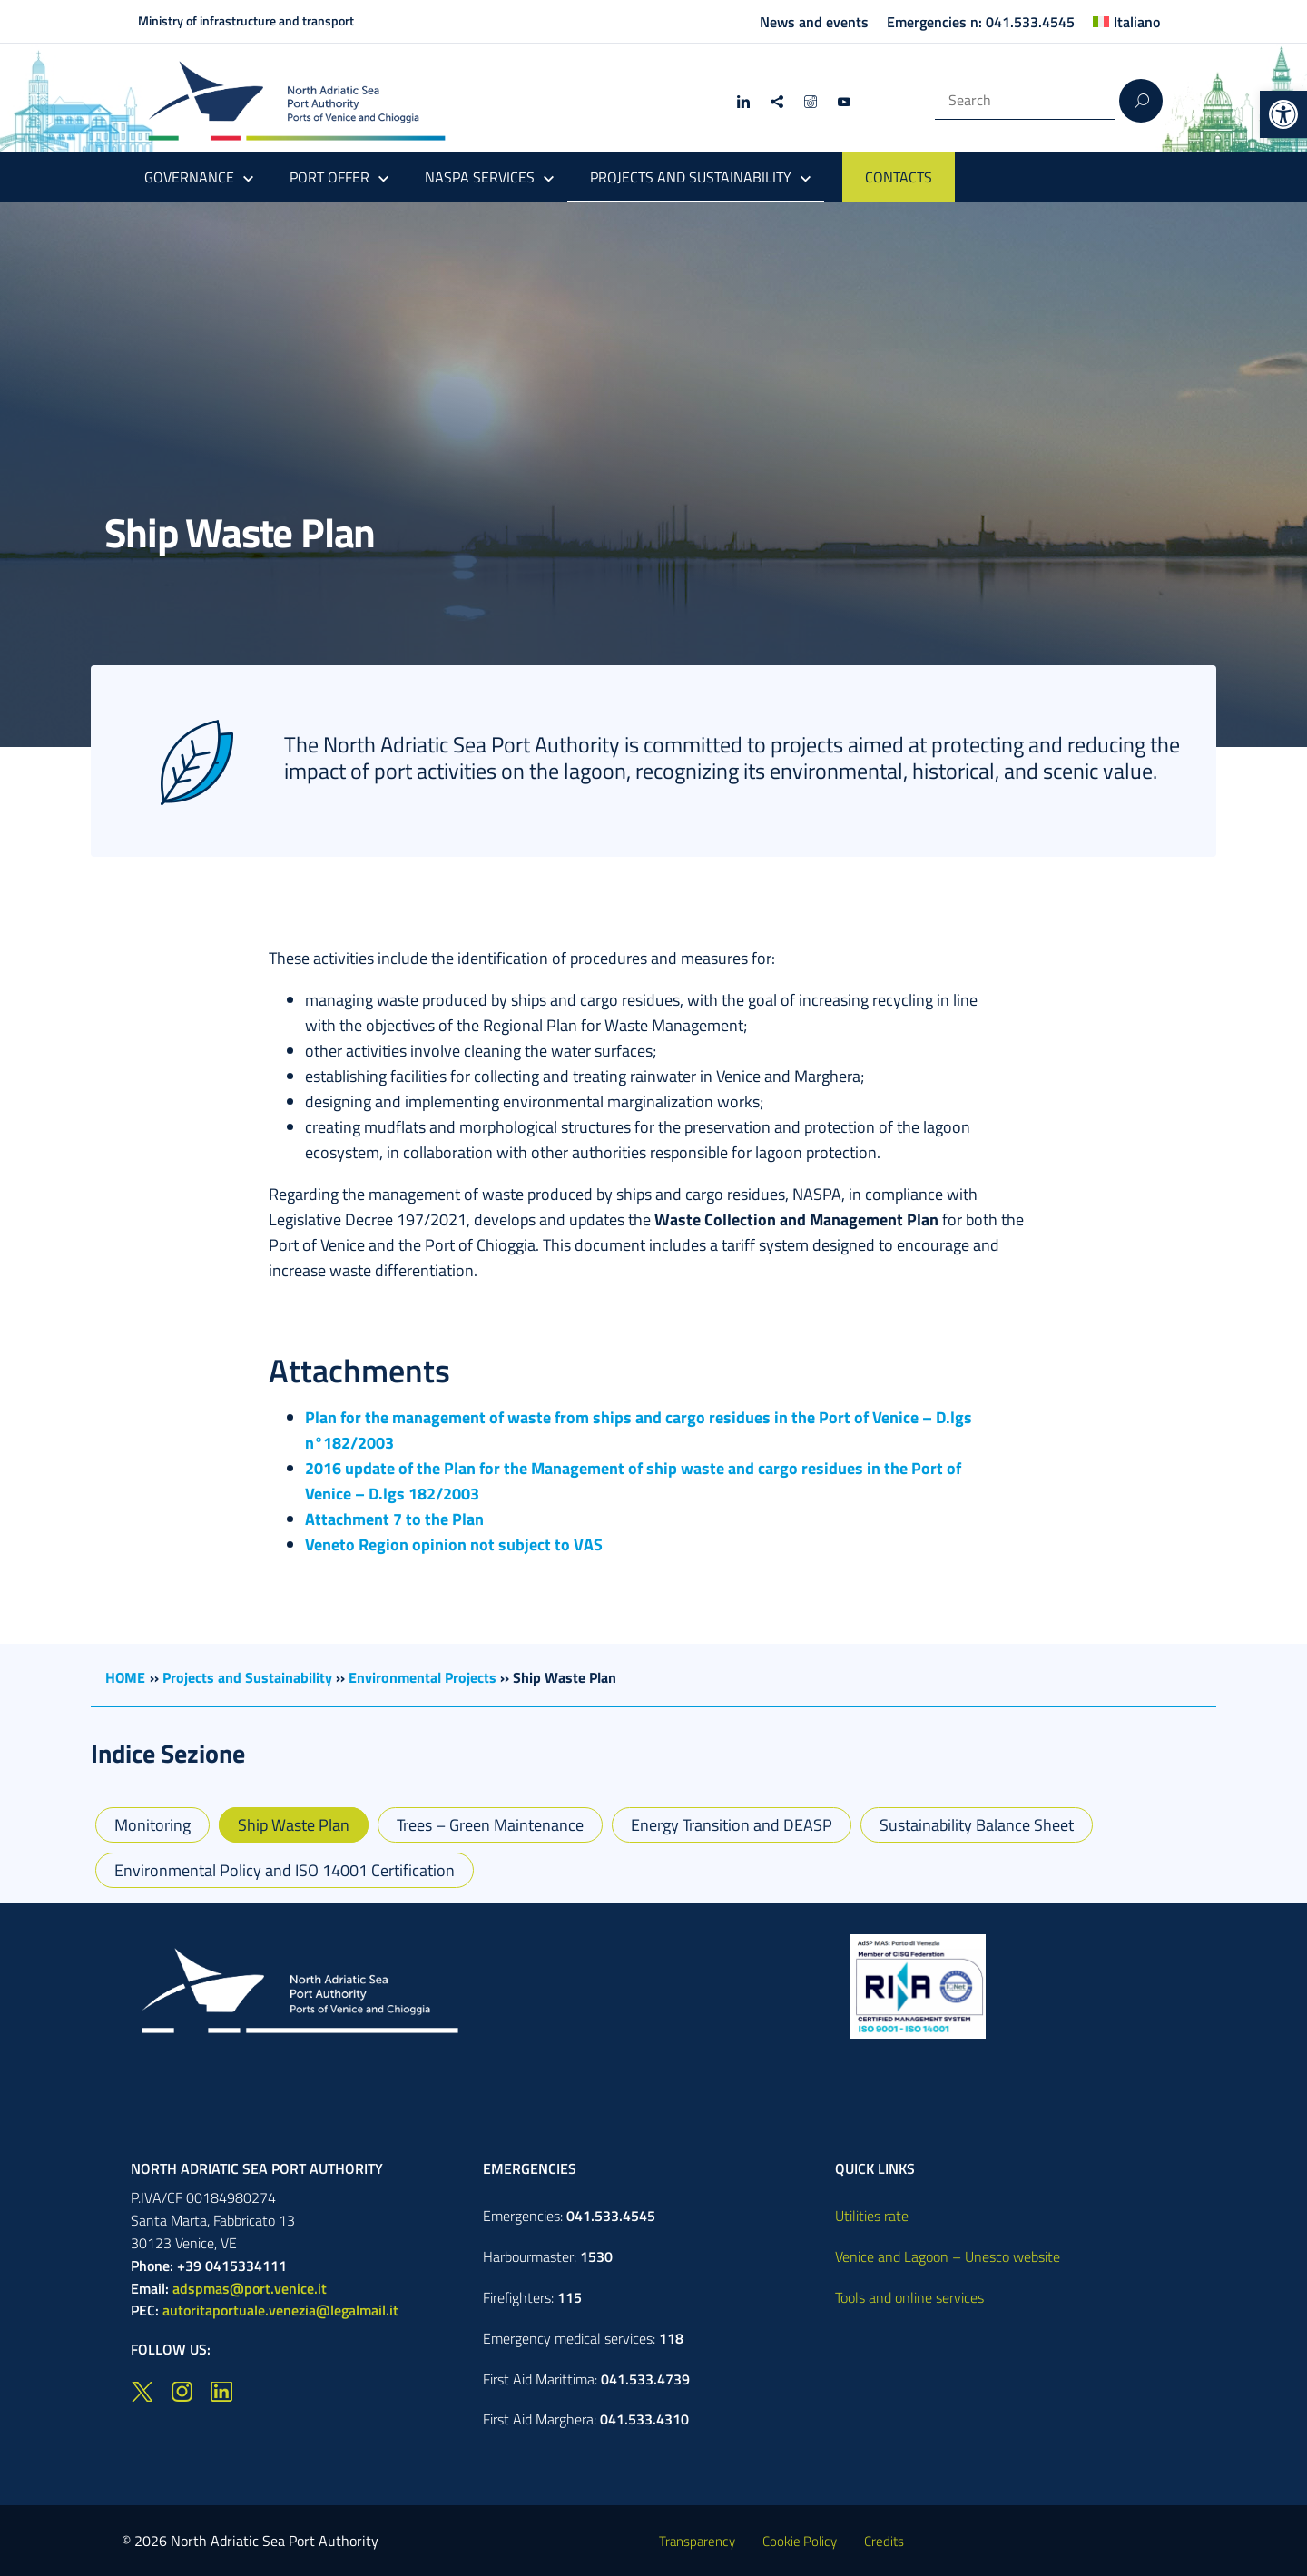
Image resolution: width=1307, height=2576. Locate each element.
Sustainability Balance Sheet (977, 1825)
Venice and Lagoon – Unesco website (947, 2256)
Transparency (697, 2541)
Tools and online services (909, 2297)
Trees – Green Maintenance (490, 1825)
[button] (1283, 114)
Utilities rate (872, 2216)
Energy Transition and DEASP (731, 1825)
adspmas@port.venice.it (249, 2288)
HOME (125, 1677)
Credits (884, 2541)
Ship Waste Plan (293, 1825)
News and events (814, 22)
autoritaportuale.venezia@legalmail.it (280, 2310)
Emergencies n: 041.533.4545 (981, 22)
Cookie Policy (799, 2541)
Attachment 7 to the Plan (394, 1519)
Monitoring (152, 1825)
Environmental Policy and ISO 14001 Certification (284, 1870)
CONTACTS (898, 177)
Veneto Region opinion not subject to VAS (454, 1544)
